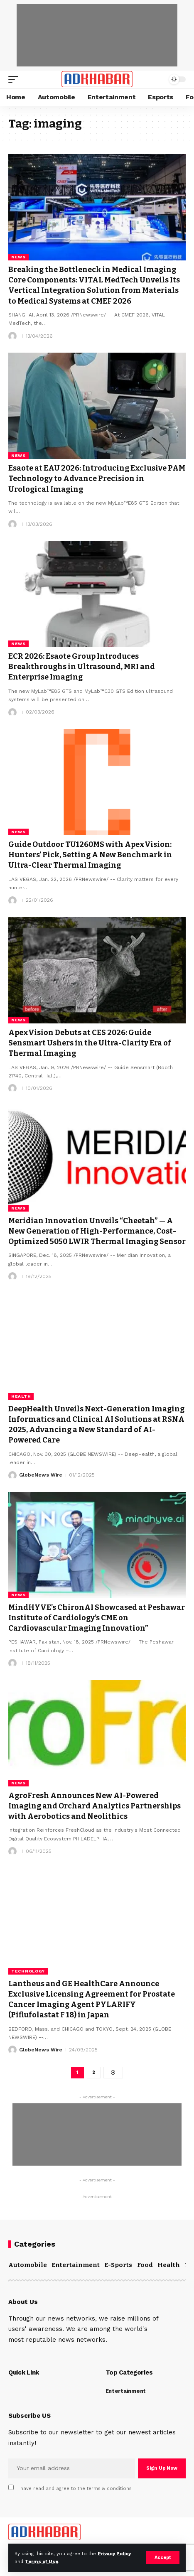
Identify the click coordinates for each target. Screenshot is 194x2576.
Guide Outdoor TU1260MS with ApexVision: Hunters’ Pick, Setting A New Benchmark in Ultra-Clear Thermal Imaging (90, 855)
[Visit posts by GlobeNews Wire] (12, 1475)
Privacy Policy (114, 2553)
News (18, 257)
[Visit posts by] (12, 336)
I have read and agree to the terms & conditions (74, 2488)
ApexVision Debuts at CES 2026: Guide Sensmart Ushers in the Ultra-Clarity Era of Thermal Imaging (89, 1043)
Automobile (27, 2265)
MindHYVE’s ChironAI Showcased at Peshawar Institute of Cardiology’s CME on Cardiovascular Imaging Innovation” (96, 1618)
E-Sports (118, 2265)
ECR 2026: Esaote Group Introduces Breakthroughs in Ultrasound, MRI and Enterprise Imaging (81, 667)
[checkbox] (11, 2487)
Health (21, 1396)
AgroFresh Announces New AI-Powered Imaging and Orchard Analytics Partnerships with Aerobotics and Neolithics (94, 1806)
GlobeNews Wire (40, 1475)
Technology (28, 1971)
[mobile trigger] (15, 79)
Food (145, 2265)
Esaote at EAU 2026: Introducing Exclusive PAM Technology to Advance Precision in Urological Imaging (96, 478)
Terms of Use (41, 2561)
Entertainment (76, 2265)
